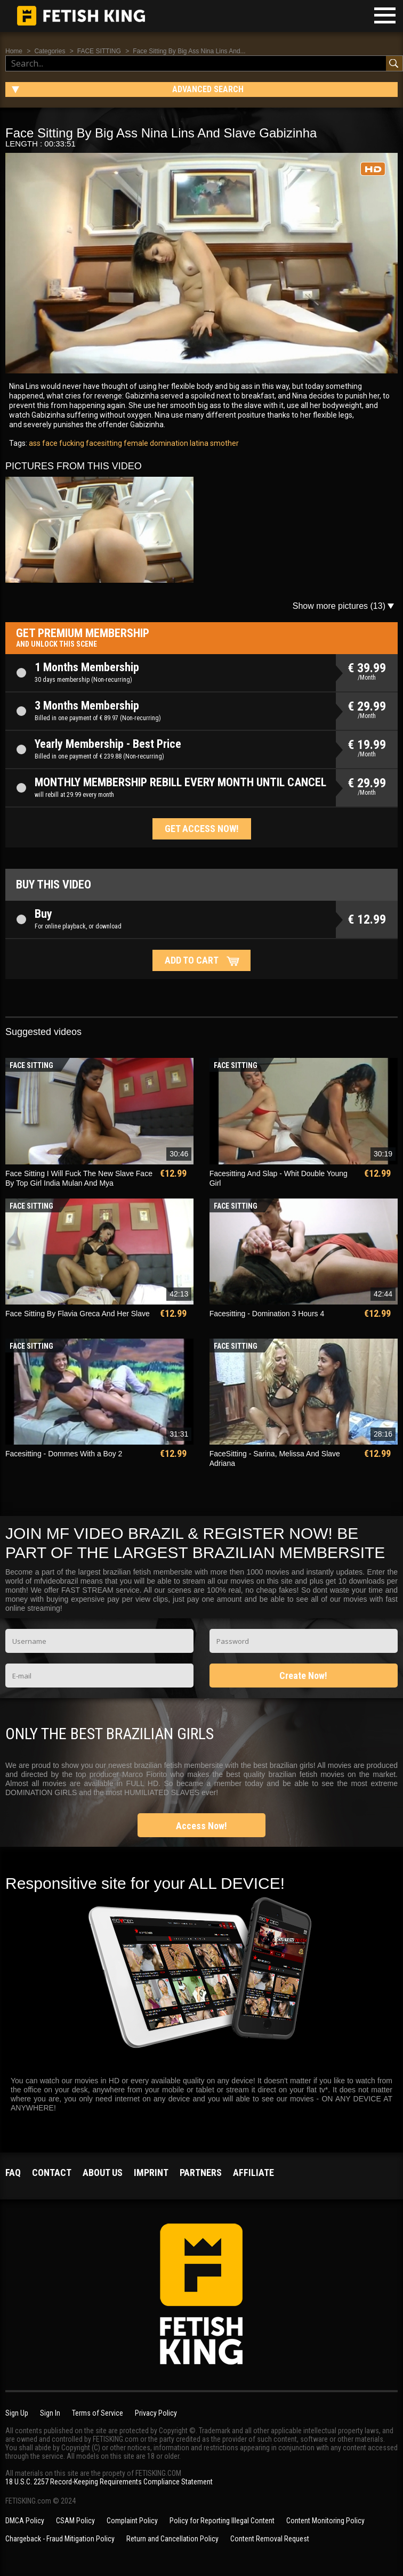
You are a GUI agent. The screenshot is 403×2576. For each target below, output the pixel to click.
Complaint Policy (132, 2520)
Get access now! (202, 828)
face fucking (62, 443)
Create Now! (303, 1675)
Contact (51, 2172)
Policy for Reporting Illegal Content (222, 2520)
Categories (49, 51)
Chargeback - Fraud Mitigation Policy (60, 2538)
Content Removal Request (269, 2538)
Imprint (151, 2172)
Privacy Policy (156, 2413)
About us (103, 2172)
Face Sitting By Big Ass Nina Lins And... (189, 51)
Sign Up (16, 2413)
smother (223, 443)
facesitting (103, 443)
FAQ (13, 2172)
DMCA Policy (24, 2520)
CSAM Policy (75, 2520)
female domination (155, 443)
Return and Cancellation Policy (172, 2538)
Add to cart (192, 960)
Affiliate (253, 2172)
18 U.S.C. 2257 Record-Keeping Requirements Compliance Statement (109, 2481)
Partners (201, 2172)
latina (198, 443)
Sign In (50, 2413)
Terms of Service (97, 2413)
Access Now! (201, 1825)
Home (13, 51)
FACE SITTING (99, 51)
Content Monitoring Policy (325, 2520)
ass (35, 443)
